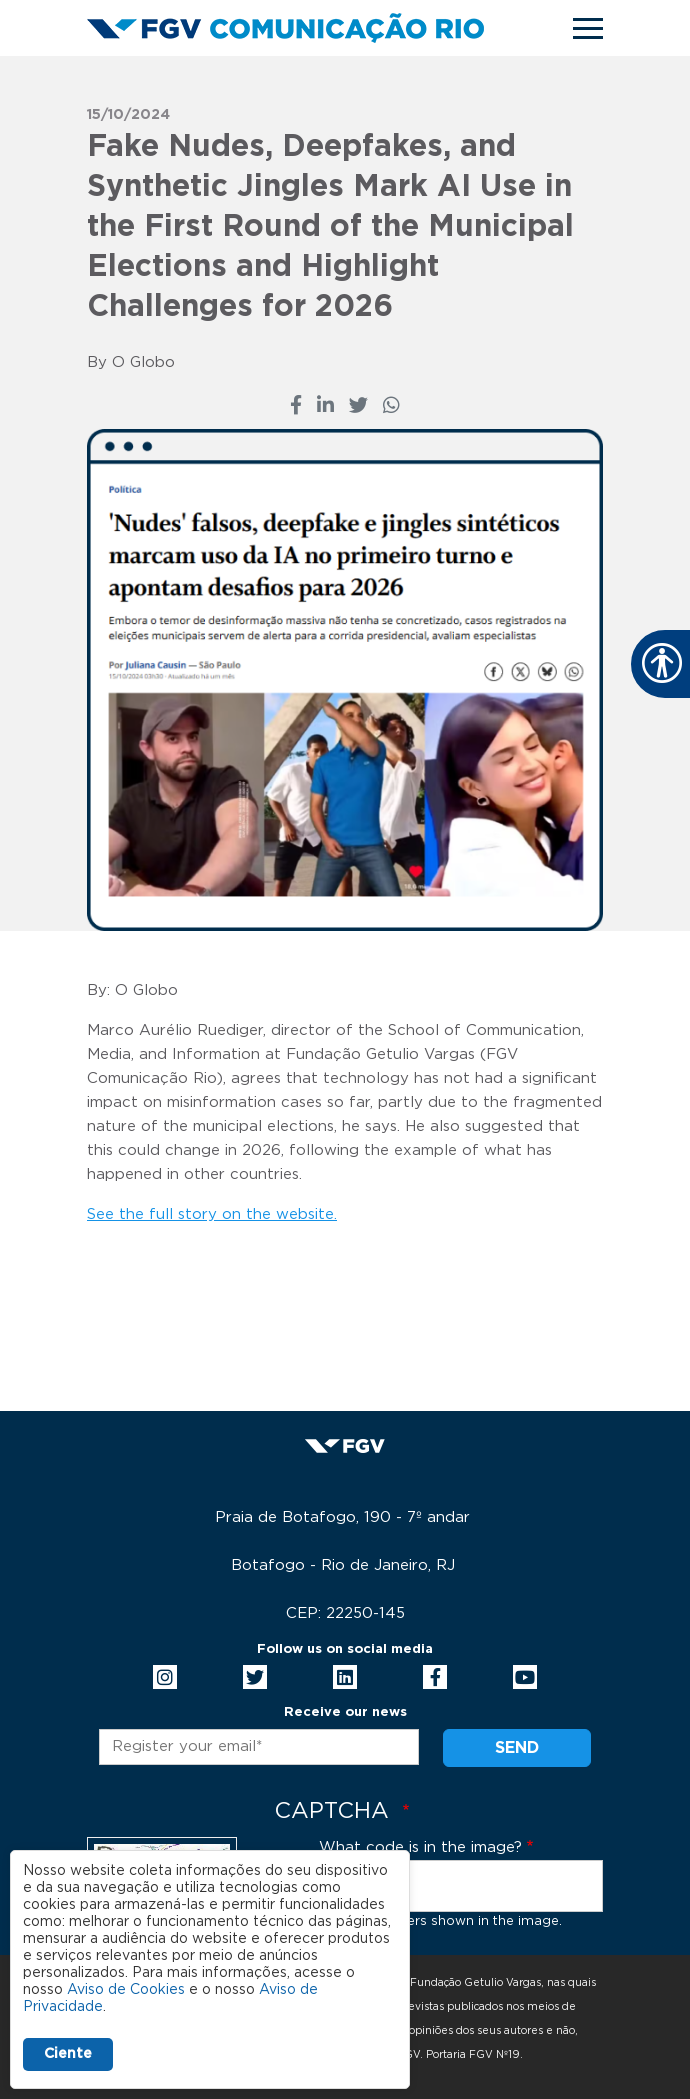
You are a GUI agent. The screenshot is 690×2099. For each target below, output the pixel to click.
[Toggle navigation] (588, 28)
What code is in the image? (420, 1847)
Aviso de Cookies (126, 1990)
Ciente (68, 2054)
